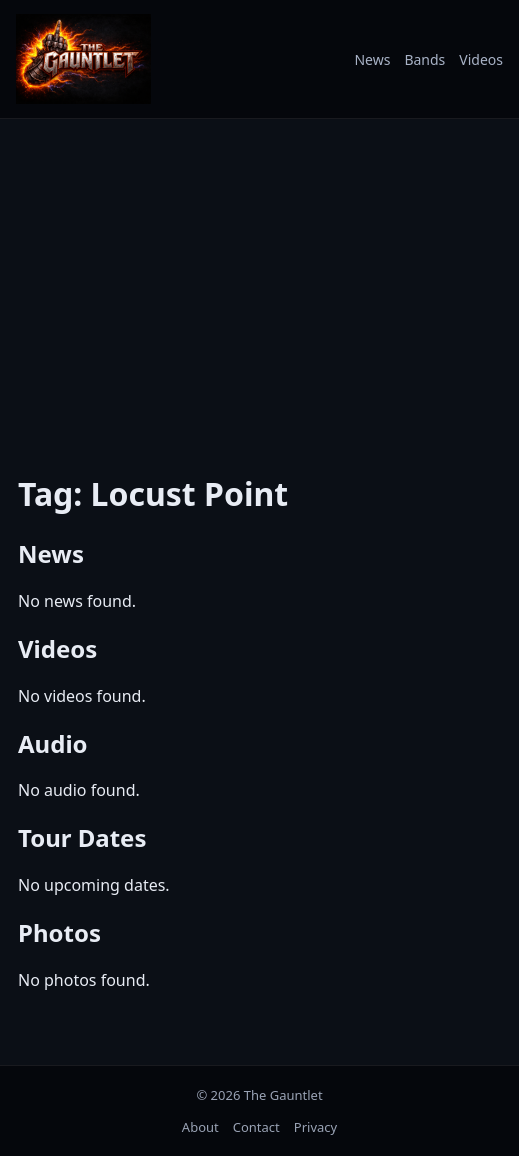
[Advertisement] (259, 283)
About (200, 1127)
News (372, 59)
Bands (424, 59)
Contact (256, 1127)
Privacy (315, 1127)
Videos (481, 59)
